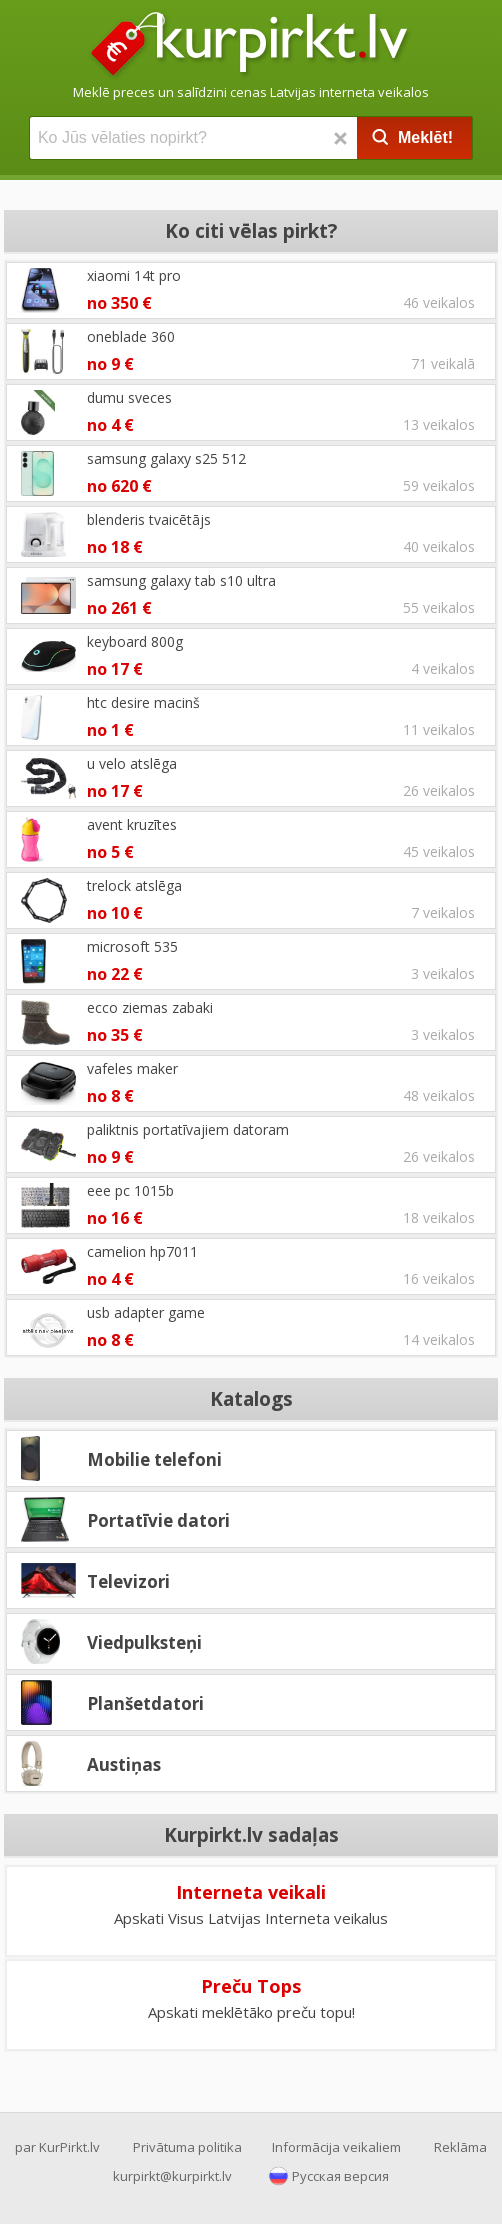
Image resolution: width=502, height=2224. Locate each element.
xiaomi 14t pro (134, 275)
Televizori (128, 1581)
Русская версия (340, 2176)
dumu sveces (129, 397)
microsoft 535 (132, 946)
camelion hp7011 (142, 1251)
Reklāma (460, 2147)
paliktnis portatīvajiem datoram (188, 1129)
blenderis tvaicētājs (149, 519)
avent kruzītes (132, 824)
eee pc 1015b (130, 1190)
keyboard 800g (135, 641)
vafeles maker (132, 1068)
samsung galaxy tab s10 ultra (181, 580)
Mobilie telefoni (154, 1459)
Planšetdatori (145, 1703)
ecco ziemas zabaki (150, 1007)
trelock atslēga (134, 885)
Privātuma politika (187, 2147)
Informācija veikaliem (336, 2147)
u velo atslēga (132, 763)
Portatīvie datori (158, 1520)
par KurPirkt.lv (57, 2147)
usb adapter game (146, 1312)
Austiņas (124, 1764)
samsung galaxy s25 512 (166, 458)
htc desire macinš (143, 702)
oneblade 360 (131, 336)
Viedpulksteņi (144, 1642)
